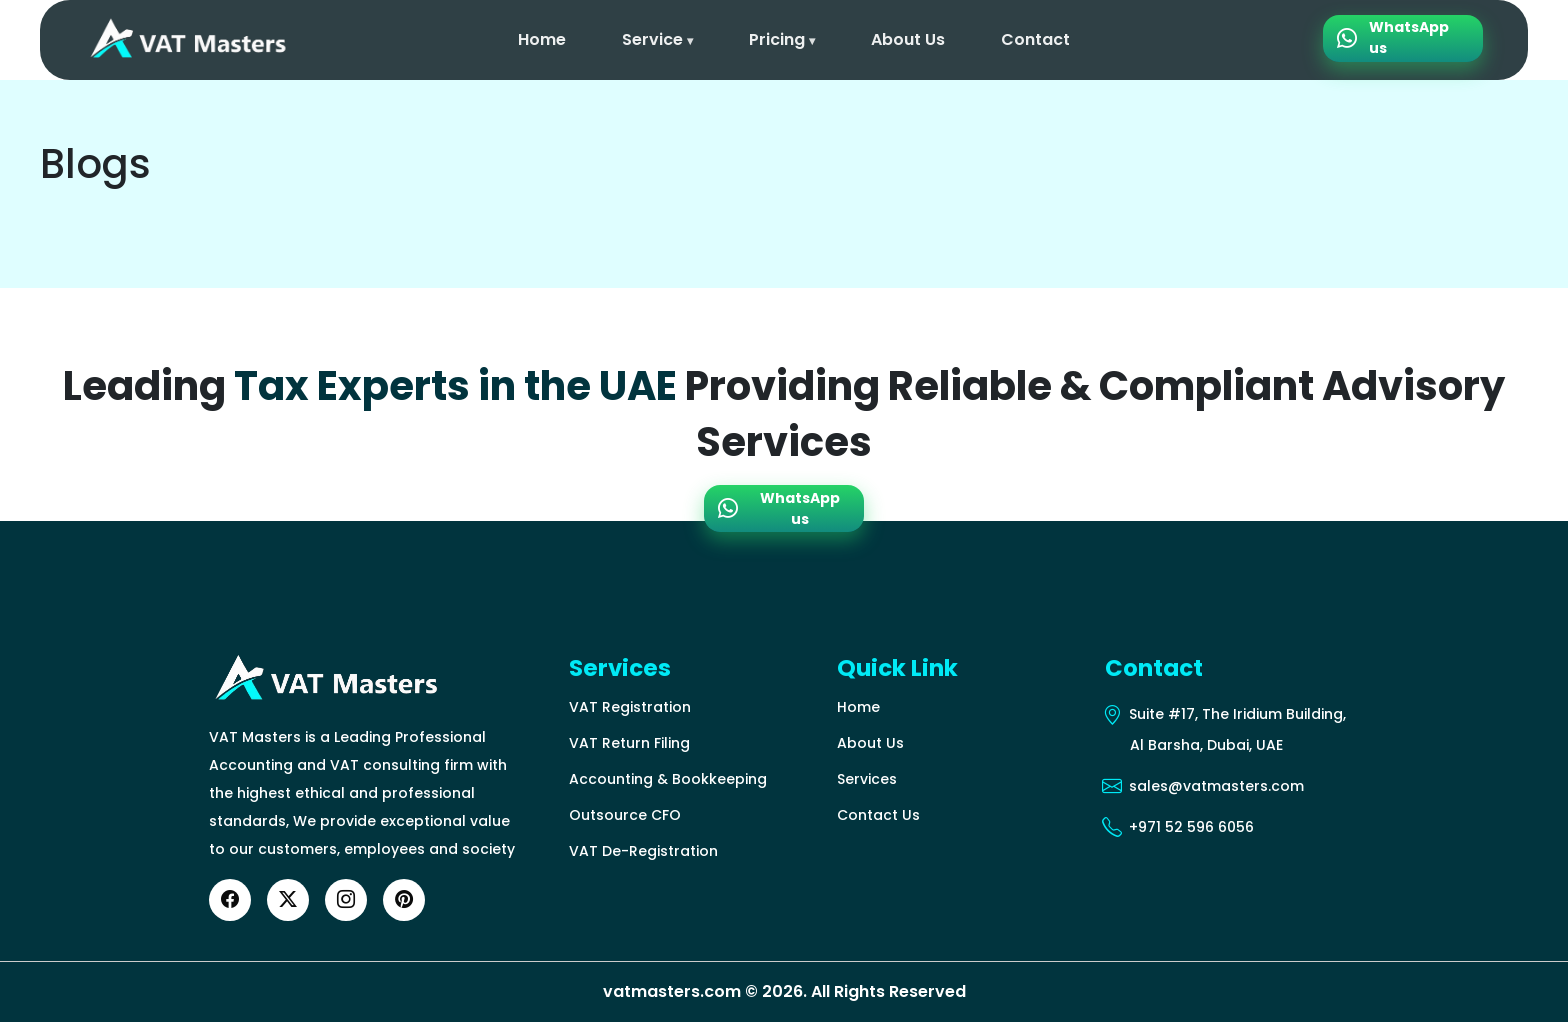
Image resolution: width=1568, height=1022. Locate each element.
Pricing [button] (782, 39)
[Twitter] (288, 900)
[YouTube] (404, 900)
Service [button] (657, 39)
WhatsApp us (1393, 33)
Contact (1035, 39)
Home (542, 39)
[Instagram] (346, 900)
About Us (908, 39)
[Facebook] (230, 900)
